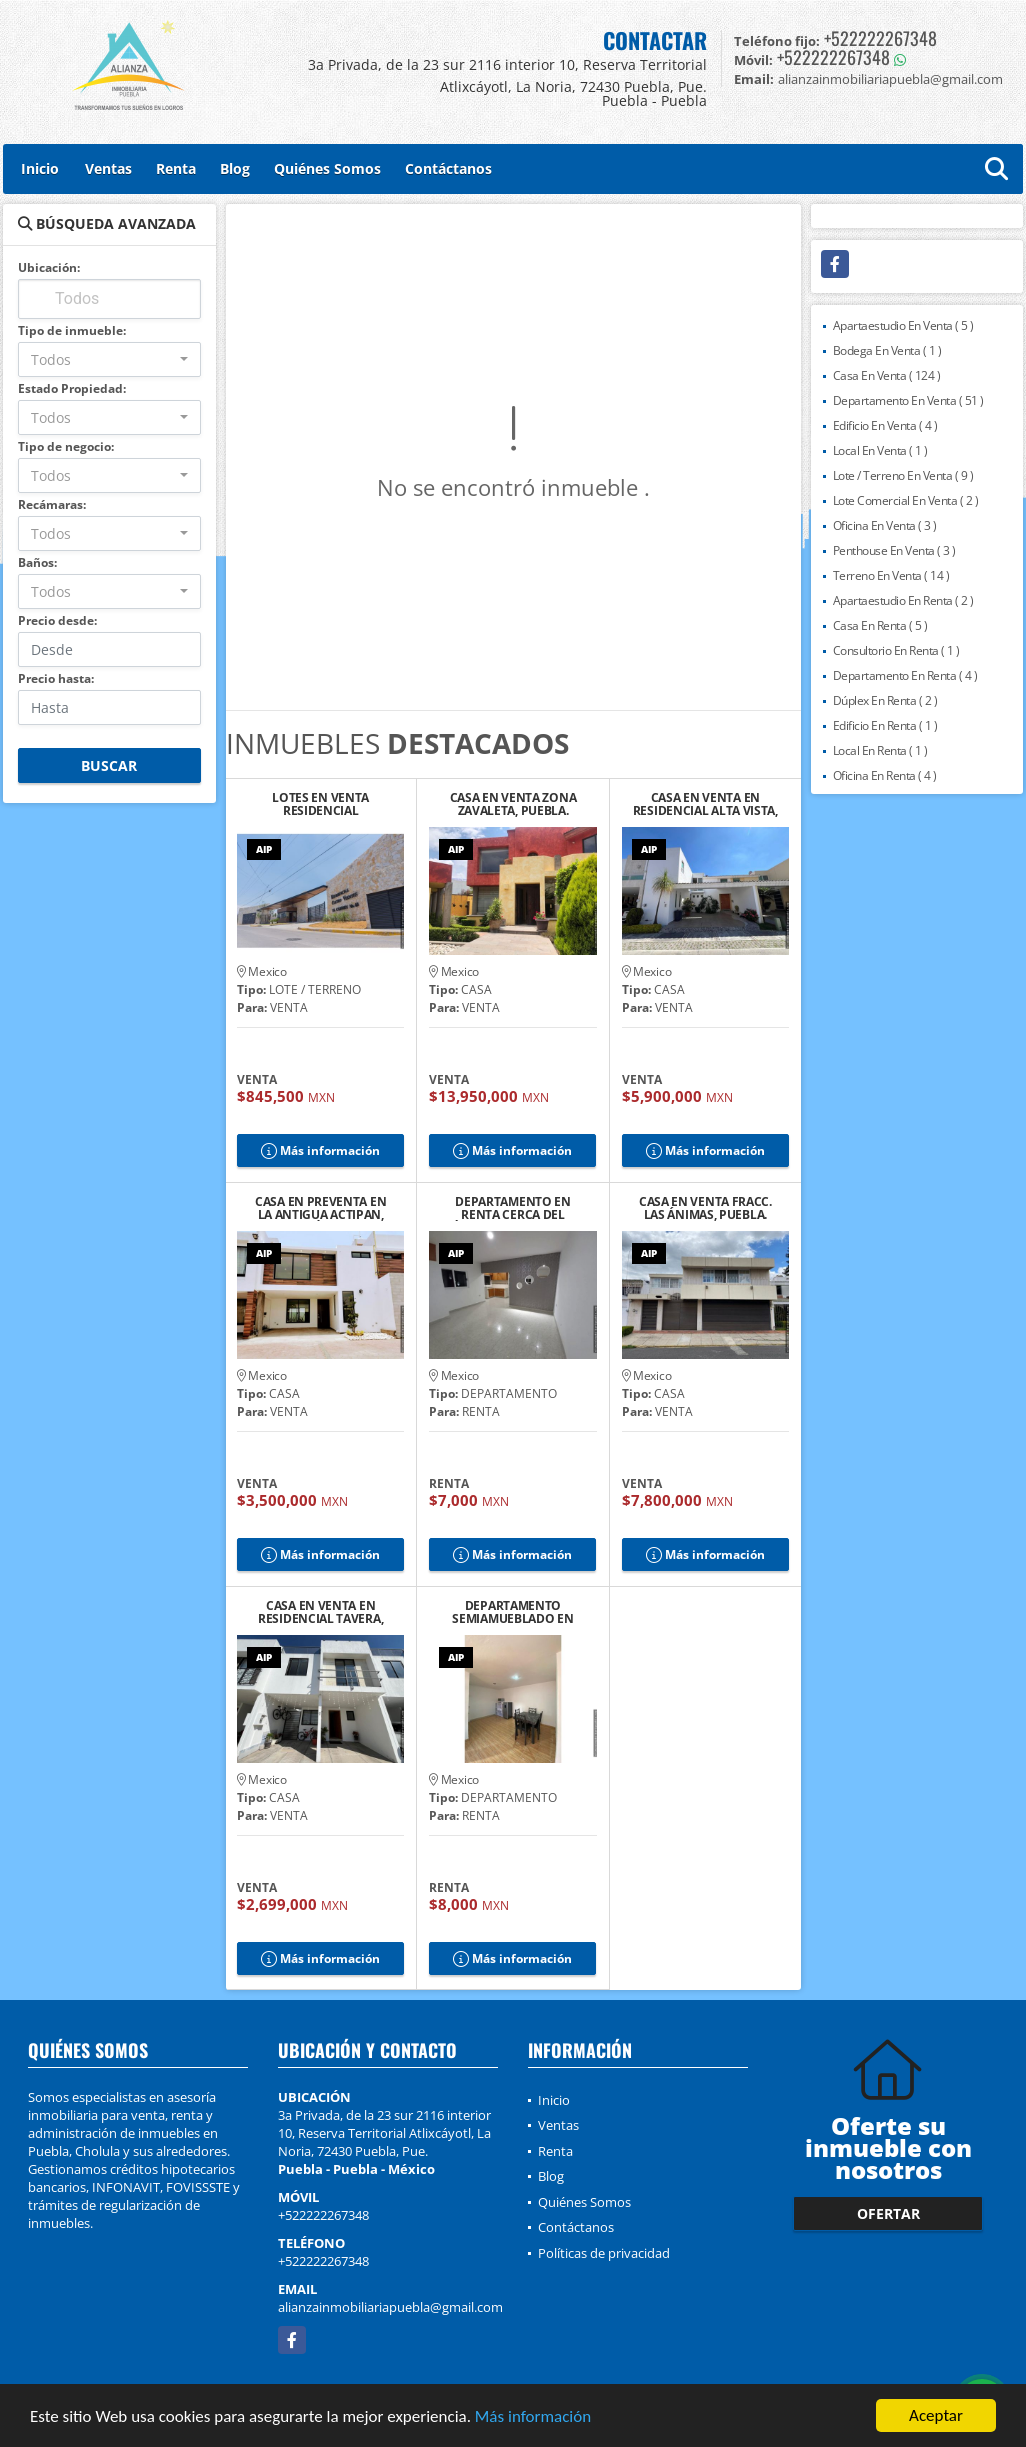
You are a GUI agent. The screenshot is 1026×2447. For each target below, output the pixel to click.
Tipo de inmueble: (72, 330)
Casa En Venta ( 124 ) (887, 375)
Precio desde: (57, 620)
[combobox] (109, 359)
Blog (235, 168)
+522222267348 (880, 38)
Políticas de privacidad (604, 2253)
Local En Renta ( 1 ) (880, 750)
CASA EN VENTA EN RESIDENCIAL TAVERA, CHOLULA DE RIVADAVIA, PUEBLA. (321, 1612)
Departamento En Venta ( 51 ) (908, 400)
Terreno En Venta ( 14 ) (891, 575)
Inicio (40, 168)
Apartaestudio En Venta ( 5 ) (903, 325)
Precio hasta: (56, 678)
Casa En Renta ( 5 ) (880, 625)
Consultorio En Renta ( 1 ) (896, 650)
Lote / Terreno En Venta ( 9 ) (903, 475)
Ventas (108, 168)
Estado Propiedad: (72, 388)
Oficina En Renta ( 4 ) (885, 775)
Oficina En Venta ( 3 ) (885, 525)
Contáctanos (448, 168)
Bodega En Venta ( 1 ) (887, 350)
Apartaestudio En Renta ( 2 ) (903, 600)
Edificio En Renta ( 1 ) (885, 725)
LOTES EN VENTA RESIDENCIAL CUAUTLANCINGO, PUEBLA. (321, 804)
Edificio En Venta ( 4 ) (885, 425)
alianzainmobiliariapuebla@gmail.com (390, 2307)
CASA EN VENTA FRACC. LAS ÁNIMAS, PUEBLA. (705, 1208)
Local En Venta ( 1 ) (880, 450)
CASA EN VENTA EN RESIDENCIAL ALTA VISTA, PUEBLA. (705, 804)
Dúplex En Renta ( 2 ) (885, 700)
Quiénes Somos (327, 168)
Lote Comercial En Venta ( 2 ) (906, 500)
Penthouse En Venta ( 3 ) (894, 550)
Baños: (37, 562)
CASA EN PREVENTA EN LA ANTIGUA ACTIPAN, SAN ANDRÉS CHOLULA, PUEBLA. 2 (320, 1208)
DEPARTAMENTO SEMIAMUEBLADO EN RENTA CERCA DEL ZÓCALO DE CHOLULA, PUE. (513, 1612)
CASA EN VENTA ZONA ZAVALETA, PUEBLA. (513, 804)
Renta (176, 168)
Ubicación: (49, 267)
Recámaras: (52, 504)
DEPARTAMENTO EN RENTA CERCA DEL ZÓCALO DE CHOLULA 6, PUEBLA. (512, 1208)
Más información (533, 2418)
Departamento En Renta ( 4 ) (905, 675)
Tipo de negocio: (66, 446)
